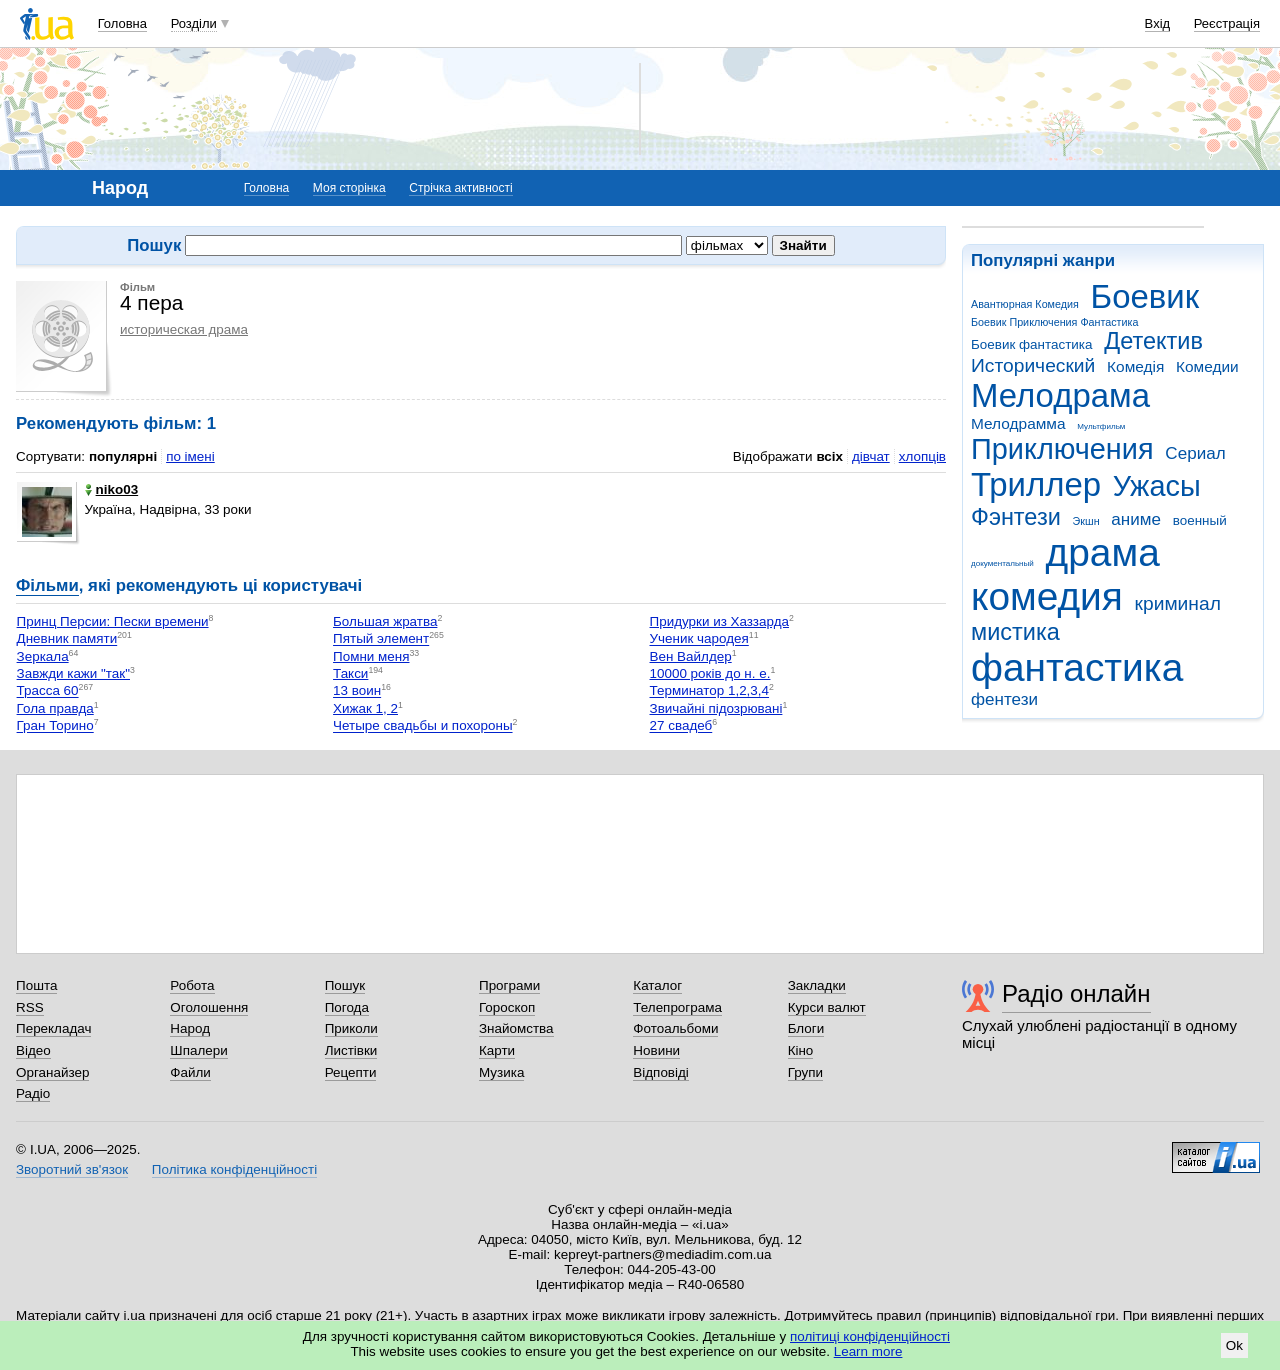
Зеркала (43, 656)
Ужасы (1157, 486)
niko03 (112, 489)
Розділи (194, 23)
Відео (33, 1050)
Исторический (1033, 365)
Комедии (1207, 366)
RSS (30, 1007)
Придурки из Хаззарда (719, 621)
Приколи (351, 1028)
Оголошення (209, 1007)
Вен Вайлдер (691, 656)
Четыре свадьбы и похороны (423, 726)
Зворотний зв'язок (72, 1169)
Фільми (47, 585)
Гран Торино (55, 726)
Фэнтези (1016, 517)
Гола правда (55, 708)
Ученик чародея (699, 639)
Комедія (1135, 366)
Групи (805, 1072)
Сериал (1195, 453)
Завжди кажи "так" (73, 673)
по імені (190, 456)
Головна (122, 23)
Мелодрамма (1018, 423)
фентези (1004, 699)
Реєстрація (1227, 23)
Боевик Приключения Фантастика (1054, 322)
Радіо (33, 1093)
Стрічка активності (460, 188)
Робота (192, 985)
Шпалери (198, 1050)
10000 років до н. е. (710, 673)
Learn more (868, 1351)
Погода (347, 1007)
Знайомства (516, 1028)
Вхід (1158, 23)
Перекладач (53, 1028)
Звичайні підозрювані (716, 708)
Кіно (801, 1050)
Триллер (1036, 484)
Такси (350, 673)
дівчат (871, 456)
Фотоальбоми (675, 1028)
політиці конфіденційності (870, 1336)
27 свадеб (681, 726)
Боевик (1145, 296)
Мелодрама (1060, 395)
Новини (656, 1050)
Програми (509, 985)
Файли (190, 1072)
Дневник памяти (67, 639)
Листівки (351, 1050)
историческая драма (184, 329)
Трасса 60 (48, 691)
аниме (1136, 519)
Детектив (1153, 341)
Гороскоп (507, 1007)
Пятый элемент (381, 639)
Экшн (1086, 521)
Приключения (1062, 449)
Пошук (345, 985)
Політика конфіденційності (234, 1169)
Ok (1234, 1345)
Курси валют (827, 1007)
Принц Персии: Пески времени (113, 621)
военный (1200, 520)
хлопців (922, 456)
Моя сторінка (349, 188)
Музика (501, 1072)
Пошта (36, 985)
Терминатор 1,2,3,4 (710, 691)
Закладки (817, 985)
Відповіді (661, 1072)
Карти (497, 1050)
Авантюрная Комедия (1025, 304)
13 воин (357, 691)
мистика (1015, 632)
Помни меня (371, 656)
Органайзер (52, 1072)
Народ (190, 1028)
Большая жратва (385, 621)
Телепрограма (677, 1007)
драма (1103, 552)
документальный (1002, 563)
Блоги (806, 1028)
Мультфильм (1101, 426)
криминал (1178, 603)
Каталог (657, 985)
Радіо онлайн (1076, 993)
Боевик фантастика (1031, 344)
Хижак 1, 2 (365, 708)
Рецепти (351, 1072)
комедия (1047, 596)
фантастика (1077, 667)
